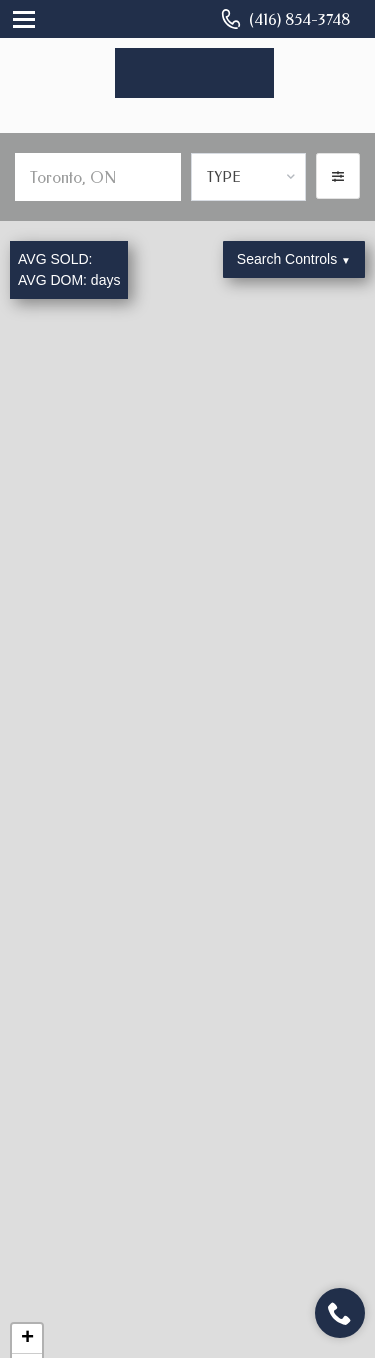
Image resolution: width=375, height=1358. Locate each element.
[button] (338, 176)
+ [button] (27, 1339)
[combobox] (248, 177)
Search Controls (294, 259)
